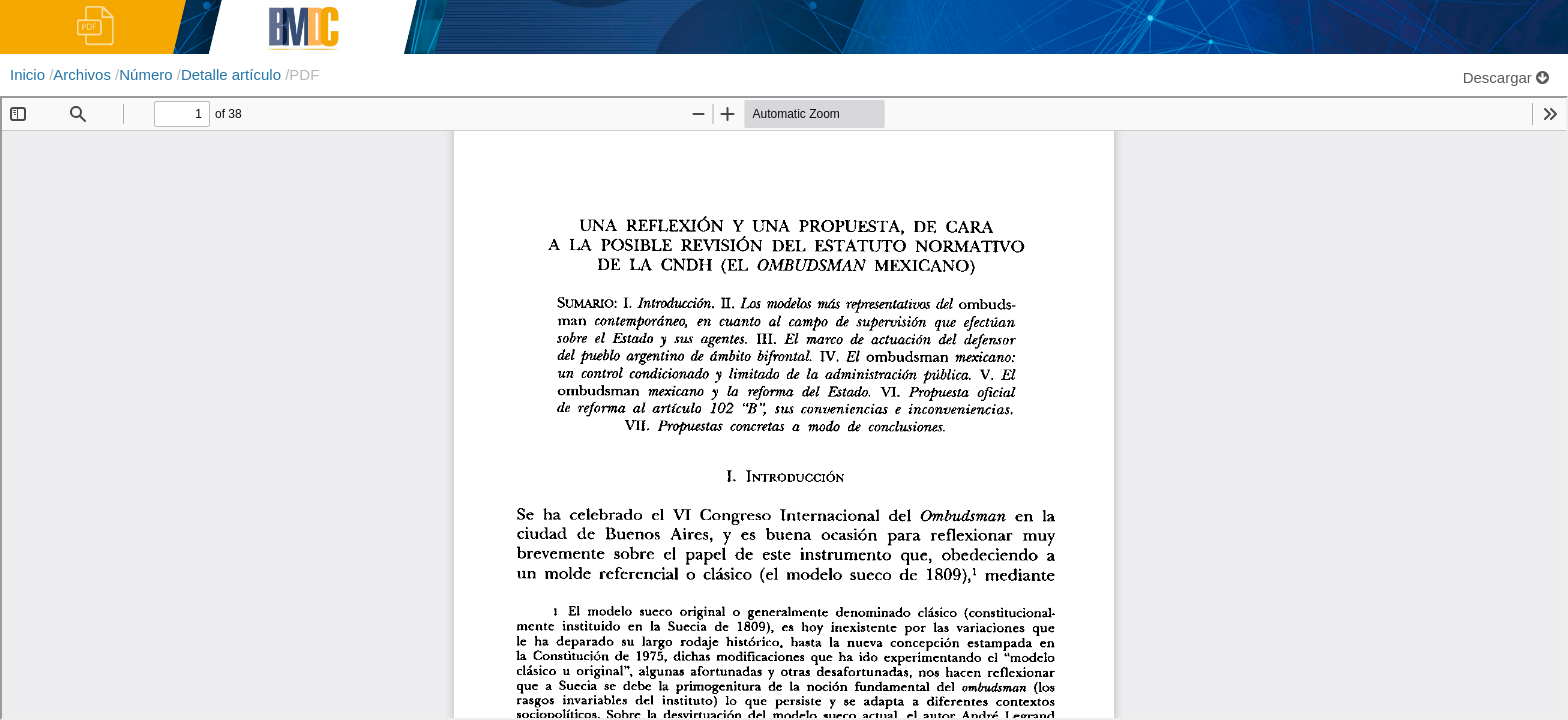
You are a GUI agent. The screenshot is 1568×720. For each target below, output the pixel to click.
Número (148, 74)
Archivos (84, 74)
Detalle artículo (233, 74)
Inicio (29, 74)
